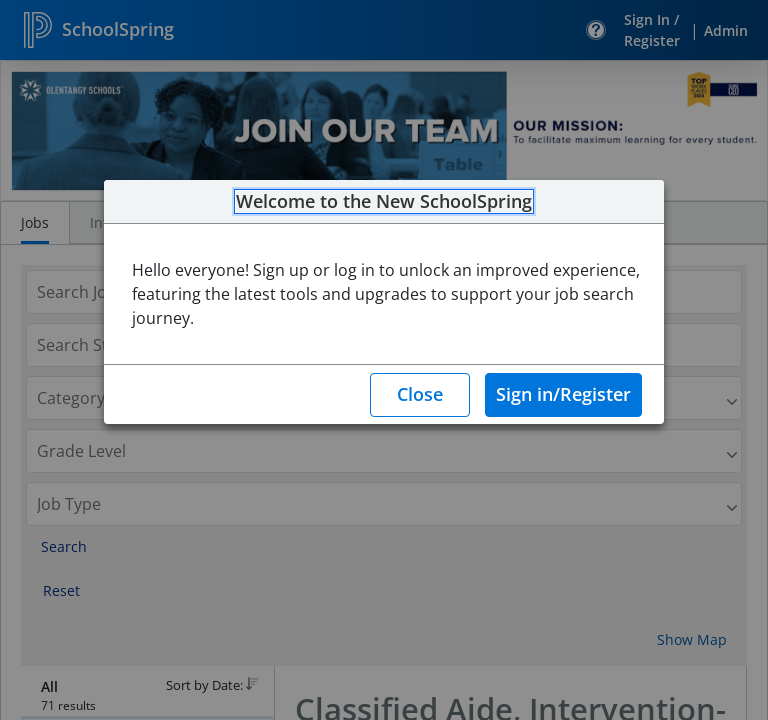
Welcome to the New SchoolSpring (384, 202)
